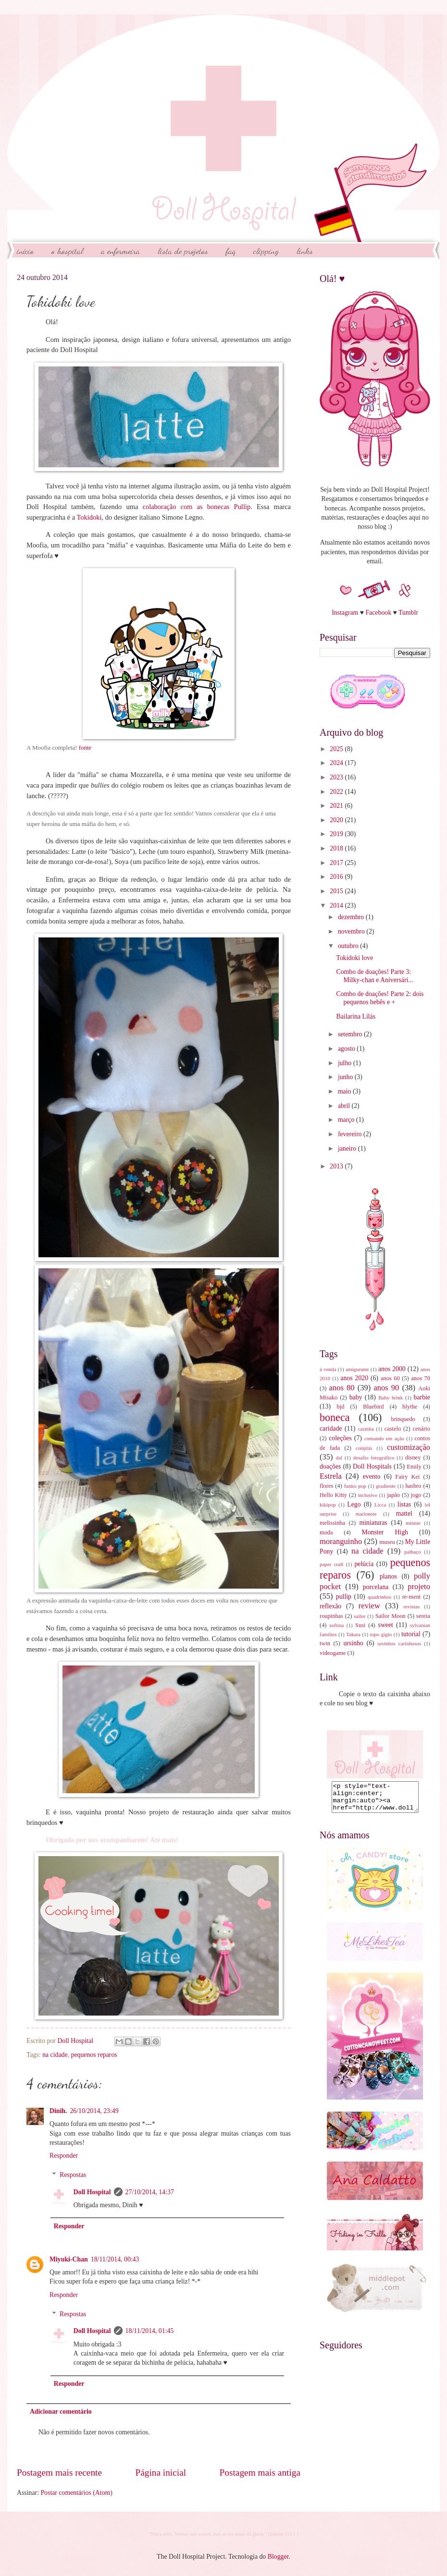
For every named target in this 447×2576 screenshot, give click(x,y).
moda (326, 1532)
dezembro (352, 917)
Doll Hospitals (372, 1466)
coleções (340, 1438)
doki (95, 517)
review (369, 1605)
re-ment (411, 1596)
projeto (419, 1586)
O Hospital (67, 250)
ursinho (353, 1643)
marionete (366, 1514)
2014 (337, 905)
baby (355, 1397)
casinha (366, 1429)
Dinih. (58, 2110)
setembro (351, 1034)
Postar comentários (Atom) (76, 2492)
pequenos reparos (94, 2054)
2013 (337, 1166)
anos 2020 (354, 1378)
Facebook (378, 612)
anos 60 (390, 1378)
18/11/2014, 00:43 (115, 2259)
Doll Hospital (92, 2192)
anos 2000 (392, 1369)
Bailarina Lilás (355, 1016)
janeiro (348, 1148)
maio (345, 1091)
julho (345, 1063)
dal (339, 1457)
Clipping (266, 250)
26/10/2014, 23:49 (94, 2110)
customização (408, 1447)
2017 (337, 862)
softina (336, 1625)
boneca (335, 1417)
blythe (409, 1406)
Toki (82, 517)
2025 (337, 749)
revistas (411, 1606)
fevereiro (350, 1134)
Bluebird (373, 1406)
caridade (331, 1428)
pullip (343, 1596)
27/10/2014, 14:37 (149, 2192)
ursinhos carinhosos (399, 1643)
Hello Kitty (333, 1495)
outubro (349, 945)
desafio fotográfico (374, 1457)
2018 (337, 848)
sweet (385, 1624)
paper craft (332, 1564)
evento (372, 1476)
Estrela (331, 1476)
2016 (337, 876)
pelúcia (363, 1563)
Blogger (278, 2556)
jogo (416, 1495)
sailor (360, 1616)
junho (346, 1077)
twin (325, 1643)
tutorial (411, 1634)
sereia (423, 1616)
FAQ (231, 250)
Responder (64, 2155)
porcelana (376, 1587)
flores (326, 1485)
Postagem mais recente (59, 2472)
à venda (328, 1369)
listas (404, 1504)
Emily (414, 1466)
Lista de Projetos (183, 250)
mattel (404, 1513)
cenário (421, 1428)
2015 (337, 891)
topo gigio (381, 1634)
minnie (413, 1523)
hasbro (413, 1485)
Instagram (345, 612)
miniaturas (373, 1522)
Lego (353, 1504)
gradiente (386, 1486)
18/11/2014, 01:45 (149, 2330)
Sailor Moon (390, 1616)
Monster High (384, 1532)
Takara (353, 1634)
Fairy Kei (407, 1476)
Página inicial (160, 2472)
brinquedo (403, 1419)
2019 (337, 834)
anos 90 (386, 1387)
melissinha (332, 1522)
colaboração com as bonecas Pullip (196, 506)
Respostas (73, 2174)
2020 (337, 820)
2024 (337, 762)
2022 (337, 791)
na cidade (54, 2054)
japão (393, 1495)
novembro (352, 931)
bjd (341, 1406)
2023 (337, 777)
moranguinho (341, 1541)
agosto (347, 1048)
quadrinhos (379, 1597)
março (347, 1119)
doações (330, 1466)
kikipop (328, 1504)
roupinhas (331, 1616)
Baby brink (390, 1397)
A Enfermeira (120, 250)
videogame (333, 1653)
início (25, 250)
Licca (380, 1504)
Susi (360, 1625)
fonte (85, 747)
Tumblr (408, 612)
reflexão (330, 1606)
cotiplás (364, 1448)
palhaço (412, 1552)
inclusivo (367, 1495)
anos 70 (420, 1378)
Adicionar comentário (61, 2411)
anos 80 (342, 1387)
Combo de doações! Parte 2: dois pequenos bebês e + (379, 998)
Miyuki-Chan (69, 2259)
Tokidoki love (354, 957)
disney (413, 1457)
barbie (422, 1397)
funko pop (355, 1486)
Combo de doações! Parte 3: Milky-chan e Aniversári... (374, 976)
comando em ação (384, 1438)
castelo (393, 1428)
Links (305, 250)
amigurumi (357, 1369)
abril (345, 1105)
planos (388, 1576)
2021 (337, 805)
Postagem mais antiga (260, 2472)
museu (387, 1542)
